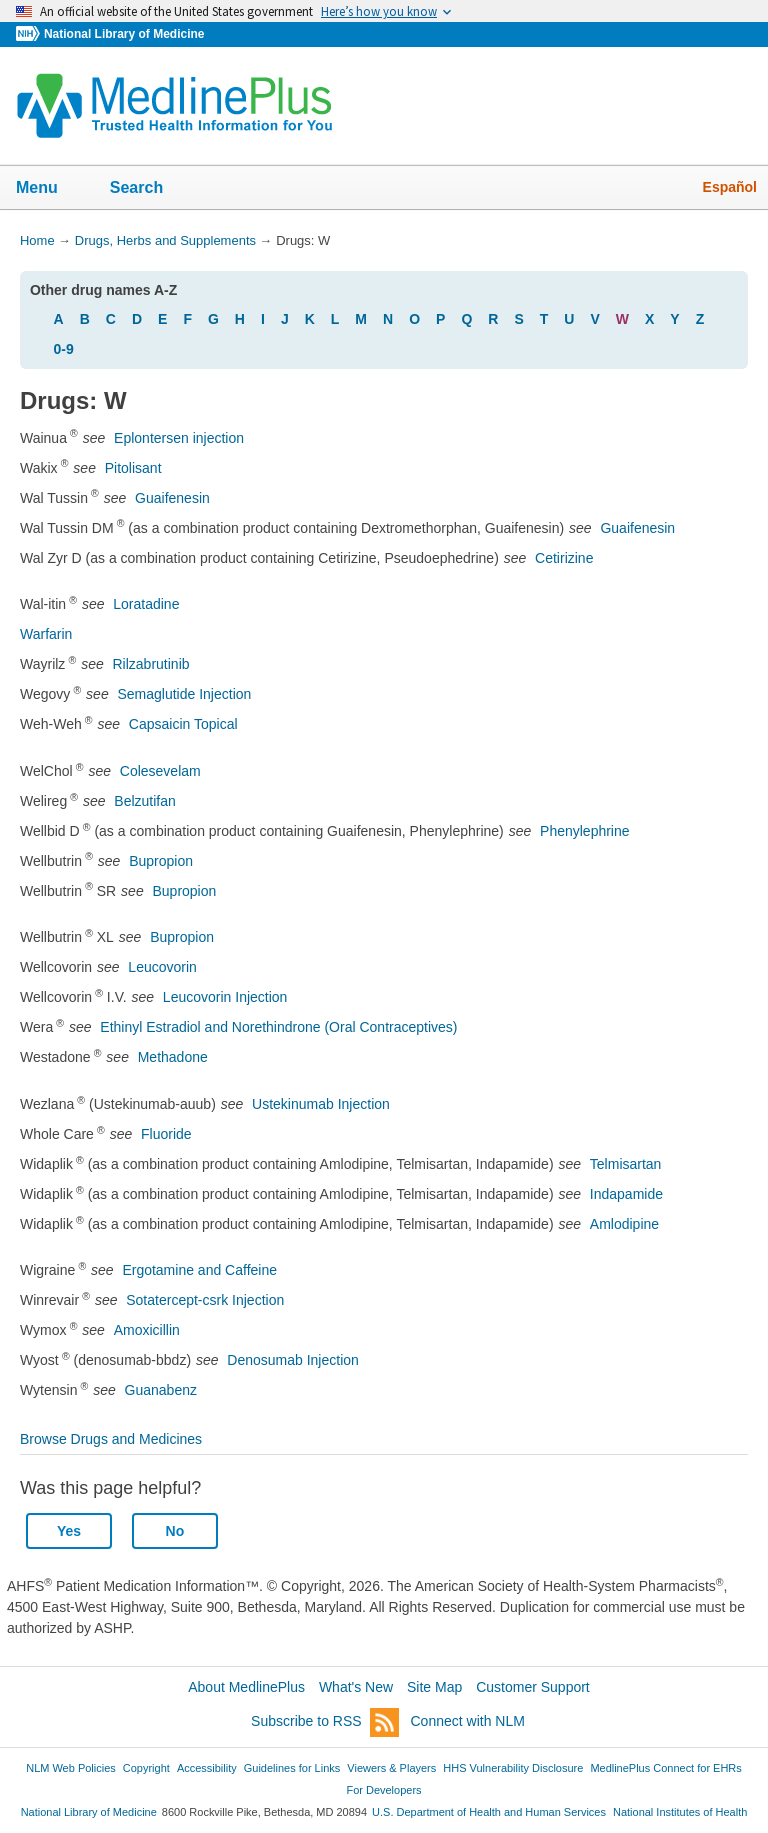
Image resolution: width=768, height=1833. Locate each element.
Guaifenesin (172, 498)
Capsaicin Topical (183, 724)
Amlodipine (624, 1224)
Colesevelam (160, 771)
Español (730, 187)
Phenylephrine (585, 831)
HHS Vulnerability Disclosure (513, 1768)
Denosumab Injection (293, 1360)
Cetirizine (564, 558)
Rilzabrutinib (151, 664)
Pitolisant (133, 468)
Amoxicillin (147, 1330)
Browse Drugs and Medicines (111, 1439)
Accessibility (207, 1768)
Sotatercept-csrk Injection (205, 1300)
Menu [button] (50, 189)
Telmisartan (626, 1164)
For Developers (383, 1790)
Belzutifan (144, 801)
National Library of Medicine (124, 34)
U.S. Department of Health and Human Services (489, 1812)
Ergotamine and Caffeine (199, 1270)
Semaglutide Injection (184, 694)
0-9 (64, 349)
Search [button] (149, 189)
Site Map (434, 1687)
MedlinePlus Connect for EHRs (665, 1768)
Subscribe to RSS (325, 1722)
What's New (356, 1687)
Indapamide (626, 1194)
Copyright (146, 1768)
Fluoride (166, 1134)
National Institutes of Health (680, 1812)
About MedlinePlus (246, 1687)
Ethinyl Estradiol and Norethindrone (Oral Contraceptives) (278, 1027)
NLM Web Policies (71, 1768)
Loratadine (146, 604)
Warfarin (46, 634)
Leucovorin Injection (225, 997)
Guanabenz (161, 1390)
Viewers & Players (391, 1768)
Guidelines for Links (292, 1768)
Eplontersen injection (179, 438)
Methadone (173, 1057)
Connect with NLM (468, 1721)
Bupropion (161, 861)
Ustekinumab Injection (321, 1104)
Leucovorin (162, 967)
